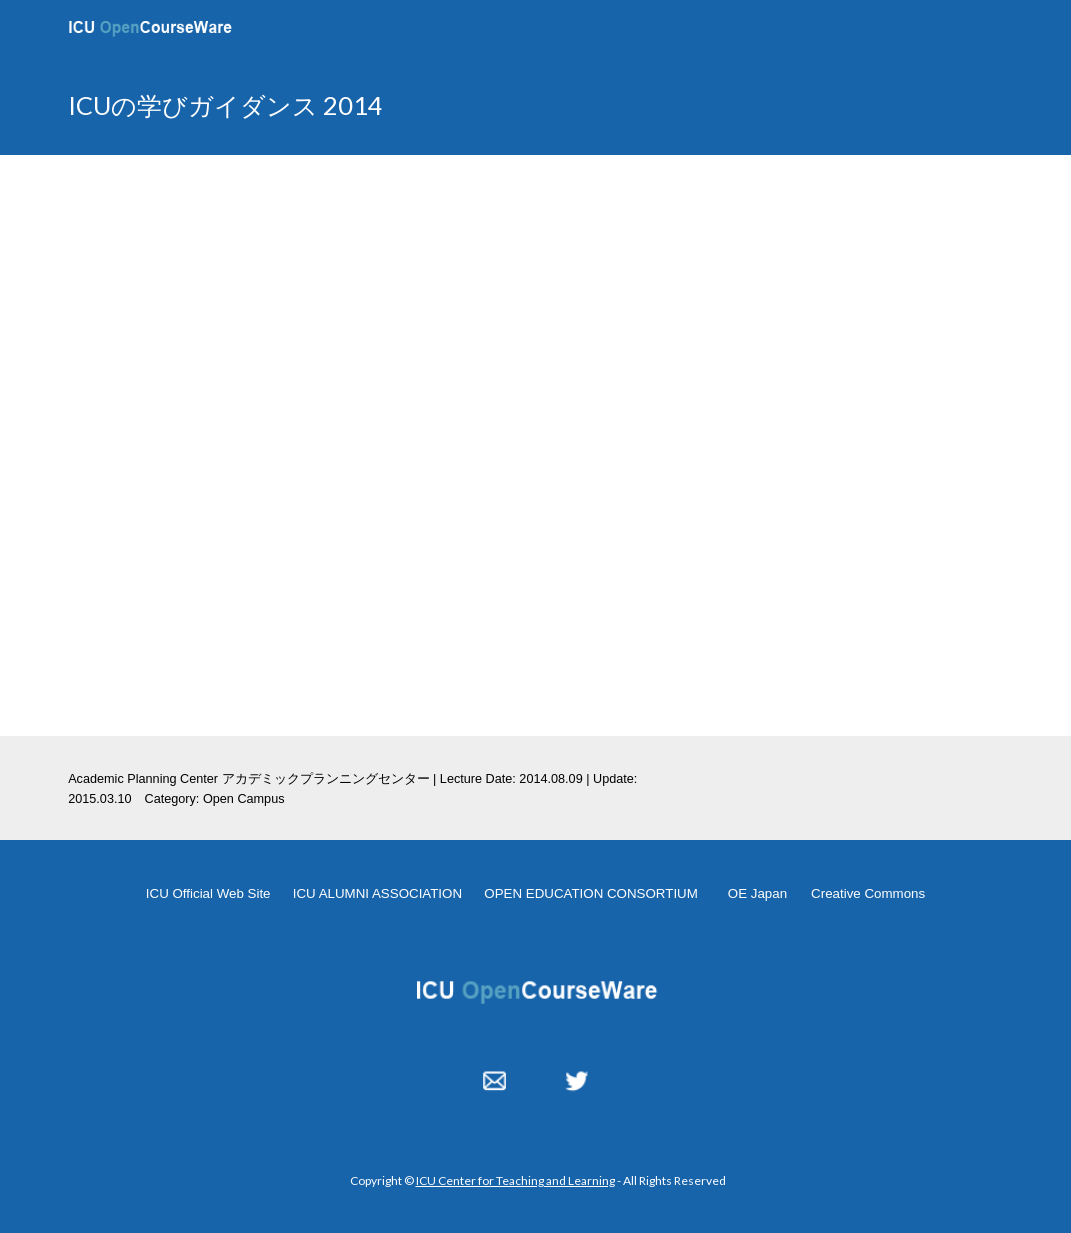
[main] (373, 105)
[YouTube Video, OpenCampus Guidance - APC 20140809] (535, 445)
